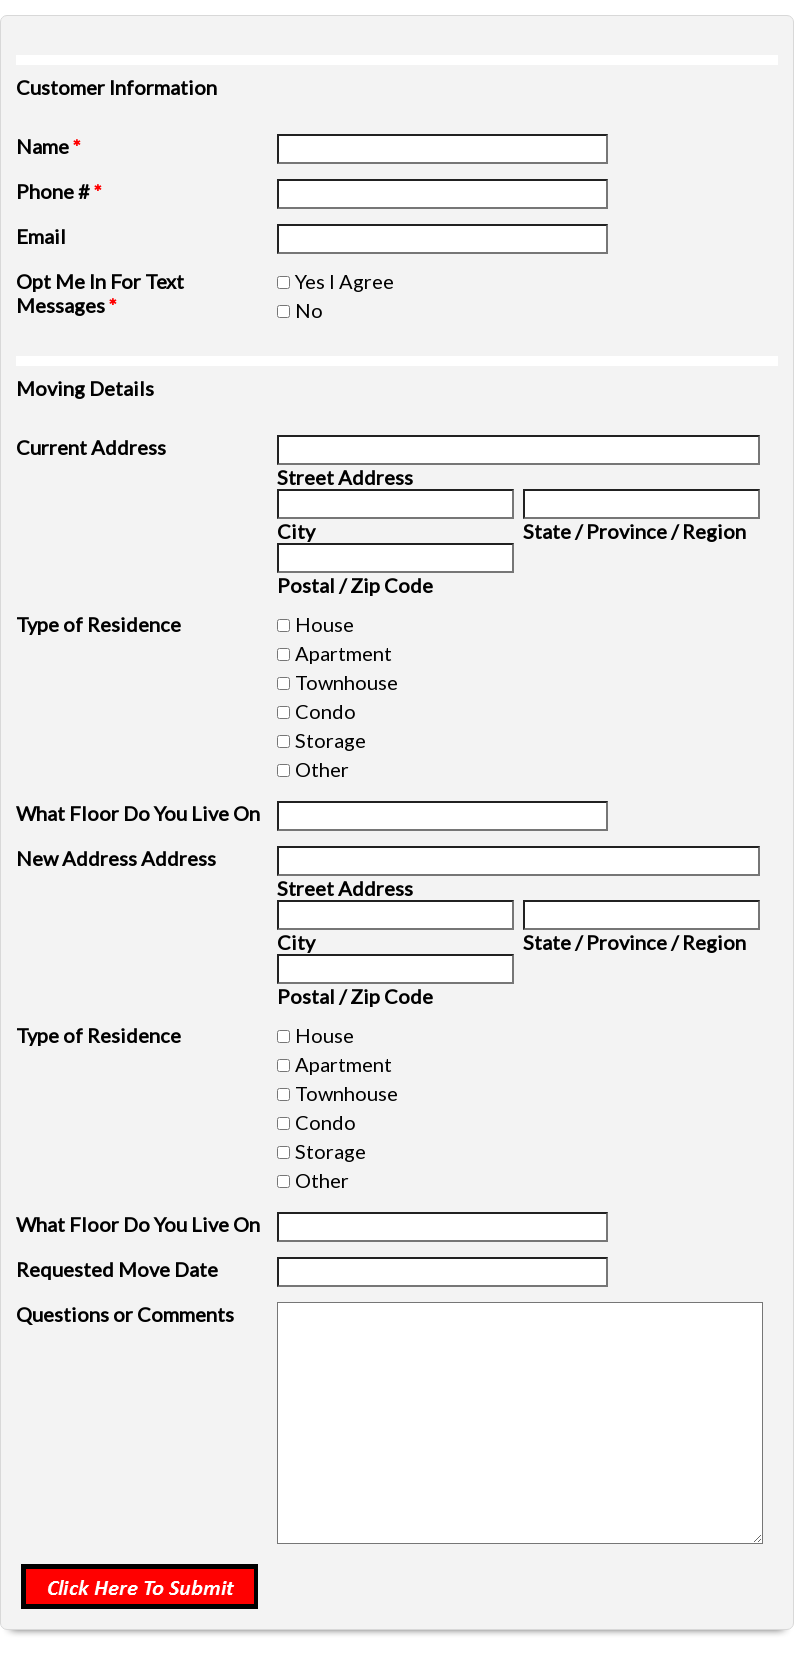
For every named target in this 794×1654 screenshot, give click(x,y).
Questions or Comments (125, 1314)
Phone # (59, 191)
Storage (330, 740)
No (309, 310)
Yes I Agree (344, 281)
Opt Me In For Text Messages (100, 293)
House (324, 624)
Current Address (91, 447)
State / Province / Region (634, 531)
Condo (325, 711)
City (296, 531)
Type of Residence (98, 624)
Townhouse (346, 682)
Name (48, 146)
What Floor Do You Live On (138, 813)
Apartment (343, 653)
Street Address (345, 477)
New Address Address (116, 858)
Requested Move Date (117, 1269)
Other (322, 769)
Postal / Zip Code (355, 585)
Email (41, 236)
